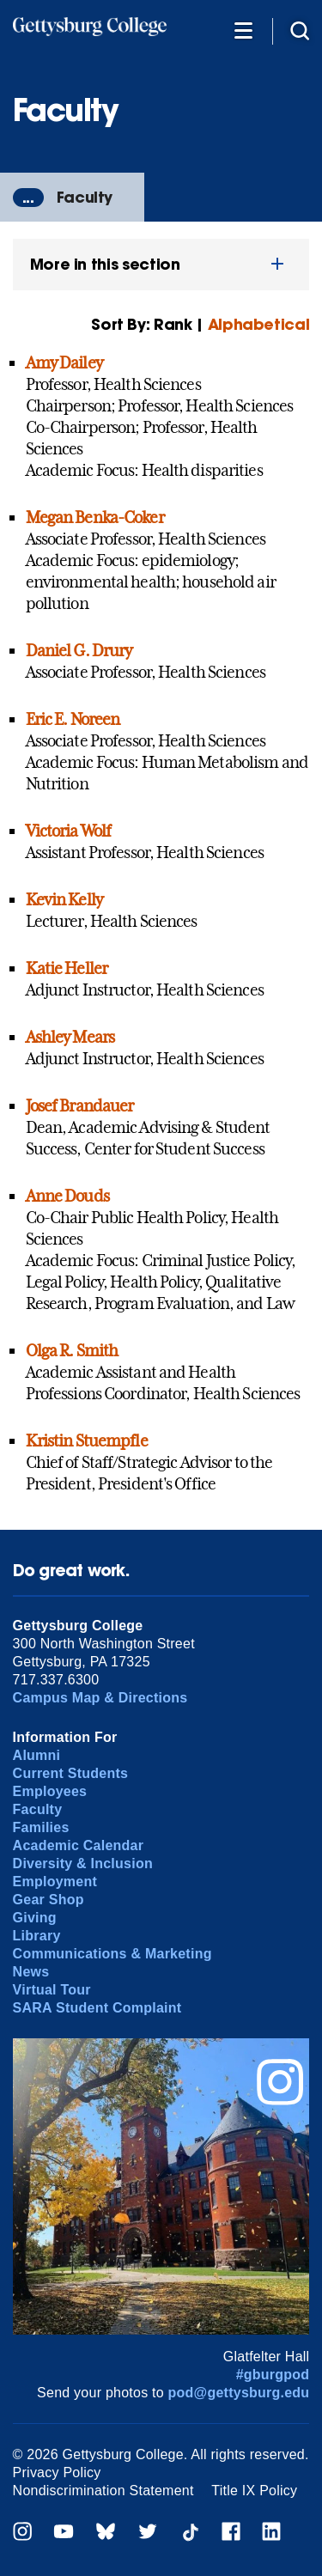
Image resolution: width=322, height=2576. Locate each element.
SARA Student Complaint (97, 2008)
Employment (55, 1881)
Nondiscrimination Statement (103, 2490)
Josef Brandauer (80, 1105)
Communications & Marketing (112, 1953)
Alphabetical (259, 324)
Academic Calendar (78, 1845)
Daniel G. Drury (79, 650)
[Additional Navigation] (243, 29)
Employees (50, 1791)
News (31, 1971)
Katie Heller (66, 968)
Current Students (71, 1773)
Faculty (85, 197)
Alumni (37, 1755)
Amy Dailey (64, 362)
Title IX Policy (254, 2490)
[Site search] (299, 29)
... (28, 197)
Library (37, 1935)
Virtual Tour (52, 1989)
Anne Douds (67, 1195)
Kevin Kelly (64, 899)
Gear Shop (48, 1899)
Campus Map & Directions (100, 1697)
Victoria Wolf (69, 830)
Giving (35, 1917)
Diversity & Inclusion (83, 1863)
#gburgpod (273, 2374)
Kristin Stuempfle (87, 1440)
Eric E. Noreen (73, 718)
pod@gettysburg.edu (239, 2392)
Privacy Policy (57, 2472)
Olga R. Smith (72, 1350)
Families (41, 1827)
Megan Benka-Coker (95, 517)
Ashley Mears (70, 1036)
